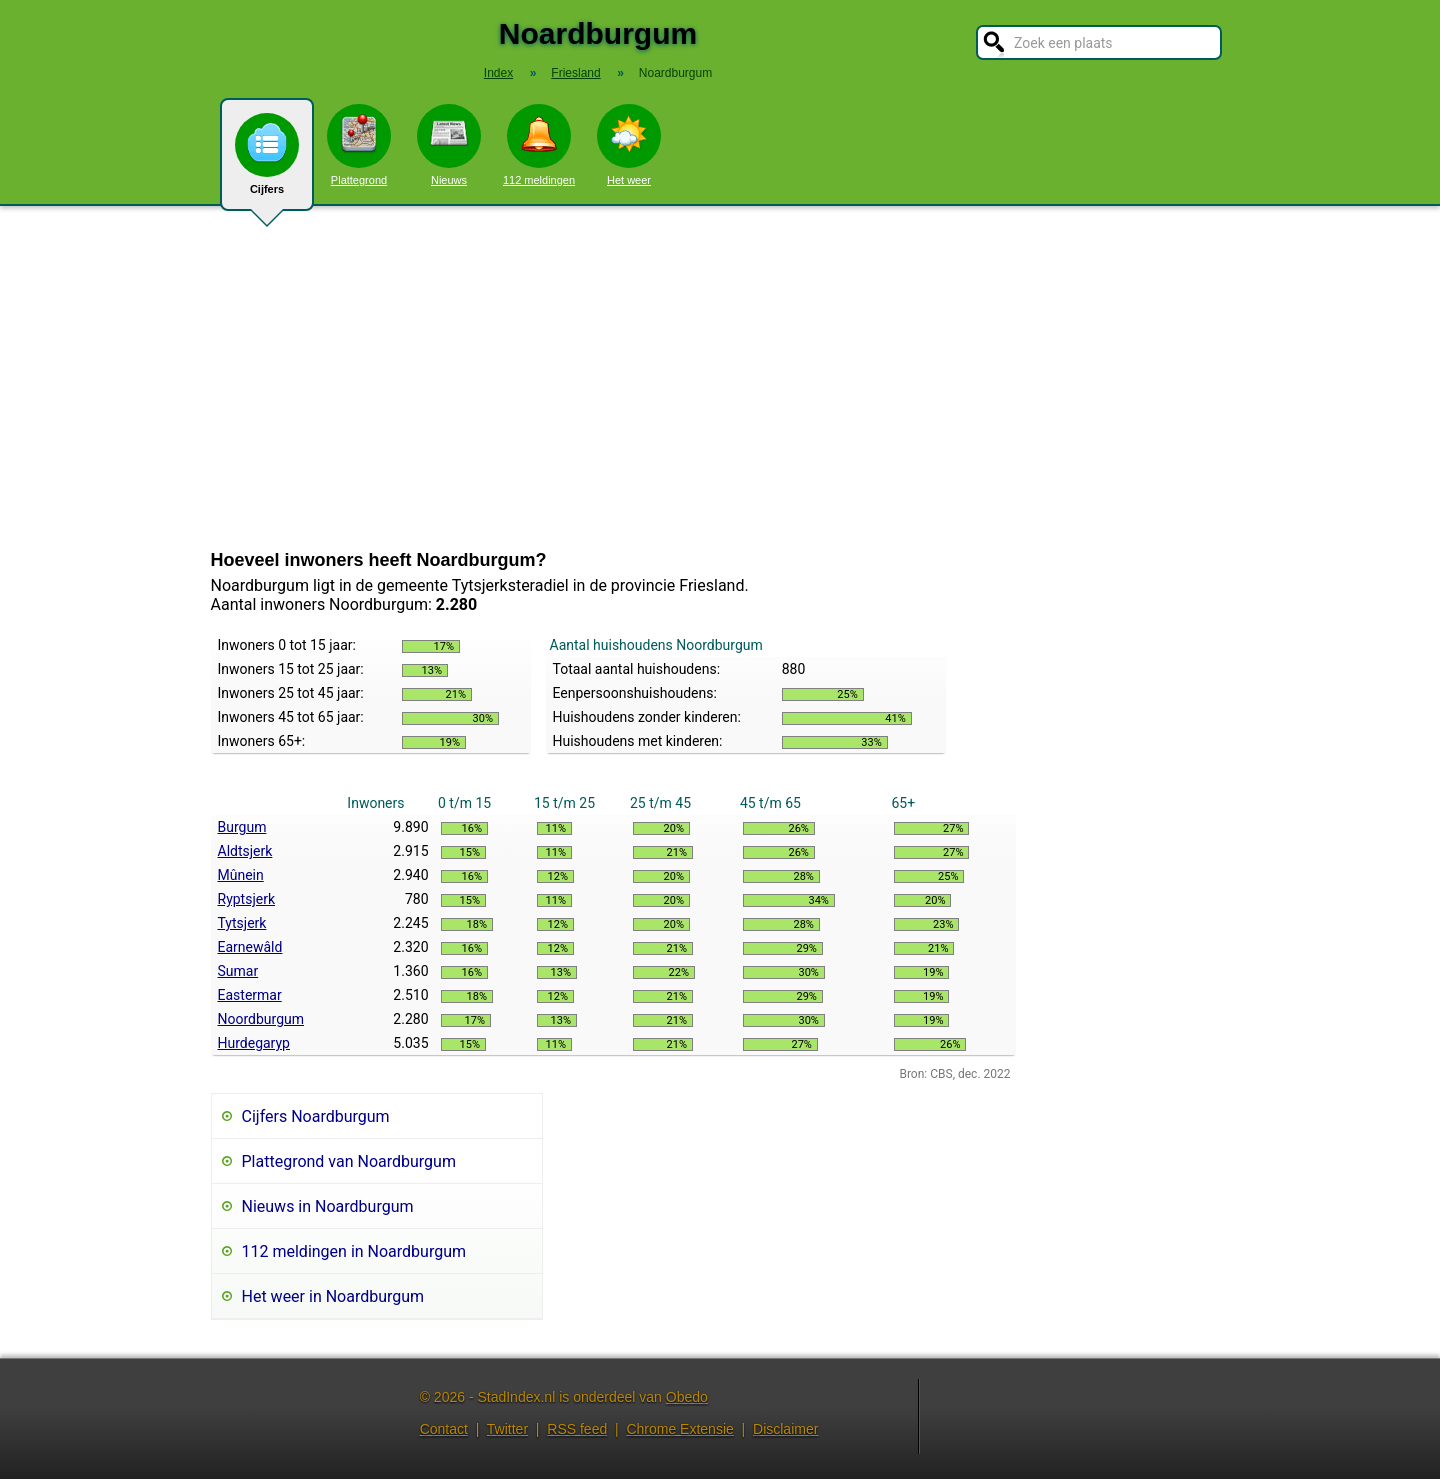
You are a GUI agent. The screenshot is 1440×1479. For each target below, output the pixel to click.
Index (498, 73)
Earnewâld (250, 947)
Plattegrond (359, 145)
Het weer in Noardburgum (333, 1296)
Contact (444, 1429)
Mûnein (241, 875)
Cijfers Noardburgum (316, 1116)
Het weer (629, 145)
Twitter (507, 1429)
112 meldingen (539, 145)
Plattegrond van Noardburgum (349, 1161)
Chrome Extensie (679, 1429)
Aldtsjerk (245, 851)
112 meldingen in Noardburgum (354, 1251)
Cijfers (267, 162)
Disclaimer (785, 1429)
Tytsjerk (242, 923)
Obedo (687, 1397)
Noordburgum (261, 1019)
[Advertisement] (720, 378)
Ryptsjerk (247, 899)
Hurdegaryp (254, 1043)
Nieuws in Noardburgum (328, 1206)
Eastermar (250, 995)
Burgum (242, 827)
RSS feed (577, 1429)
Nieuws (449, 145)
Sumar (238, 971)
